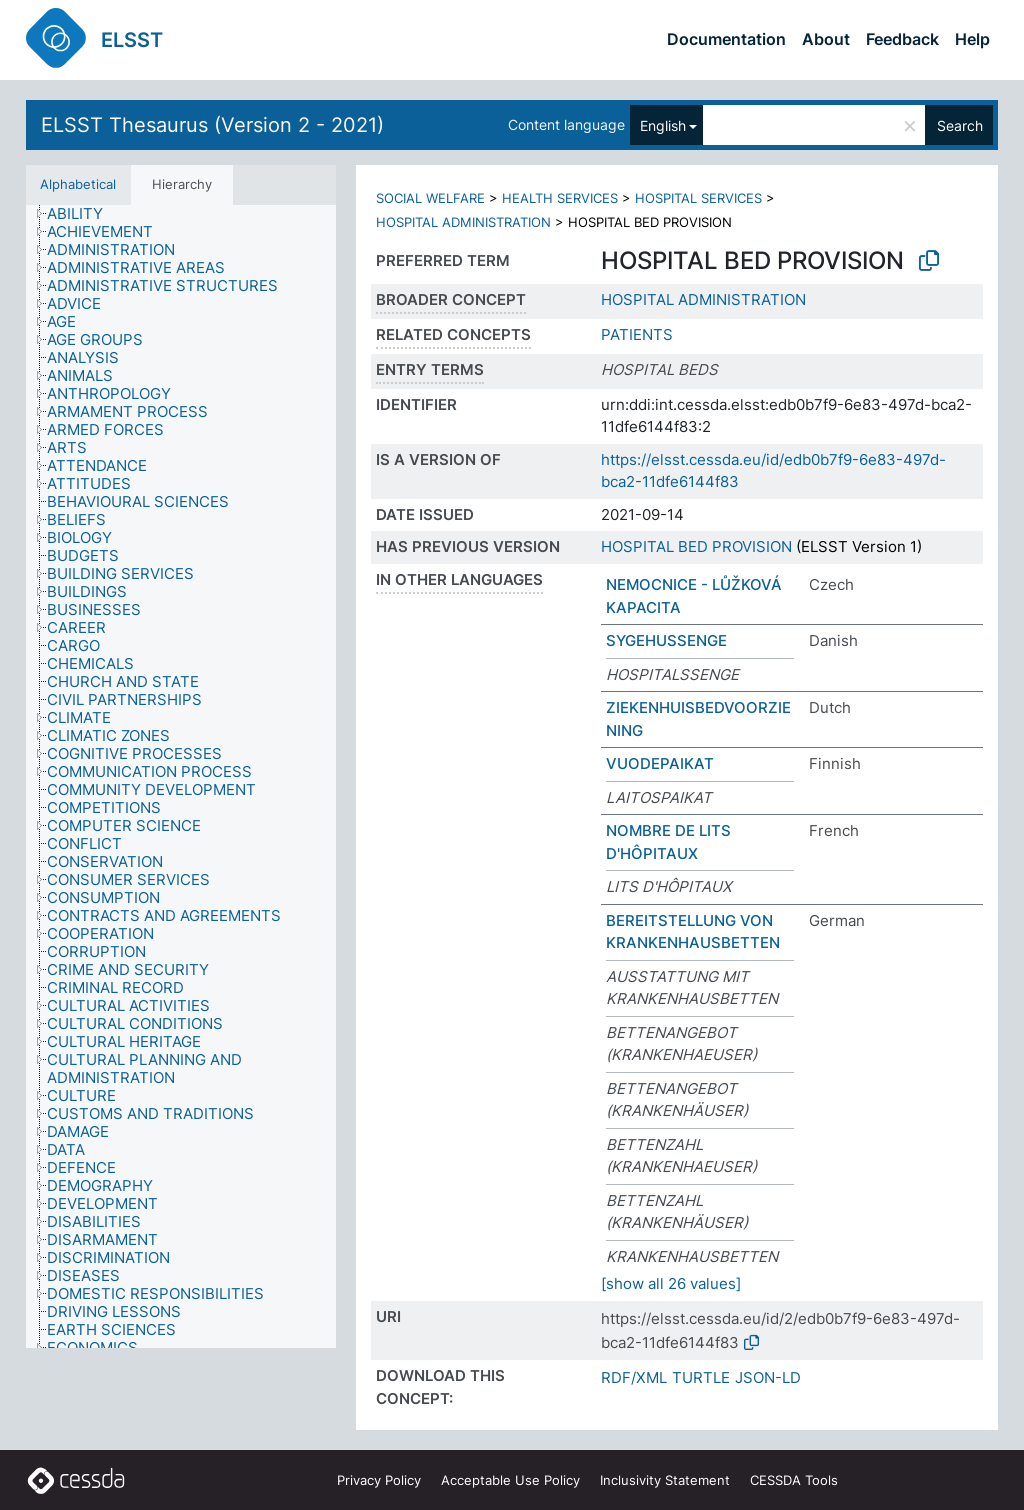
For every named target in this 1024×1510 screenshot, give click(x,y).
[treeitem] (83, 214)
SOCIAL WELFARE (430, 198)
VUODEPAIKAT (660, 763)
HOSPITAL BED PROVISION (696, 546)
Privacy (379, 1480)
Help (972, 39)
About (826, 39)
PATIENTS (637, 334)
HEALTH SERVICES (560, 198)
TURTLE (701, 1377)
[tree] (181, 777)
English (663, 125)
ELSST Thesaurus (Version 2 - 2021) (212, 125)
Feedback (902, 39)
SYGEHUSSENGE (666, 640)
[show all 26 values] (671, 1283)
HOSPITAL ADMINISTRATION (463, 222)
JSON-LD (768, 1377)
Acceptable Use (510, 1480)
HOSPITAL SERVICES (698, 198)
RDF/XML (634, 1377)
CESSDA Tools (794, 1480)
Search (960, 125)
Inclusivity (665, 1480)
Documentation (726, 39)
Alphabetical (78, 184)
